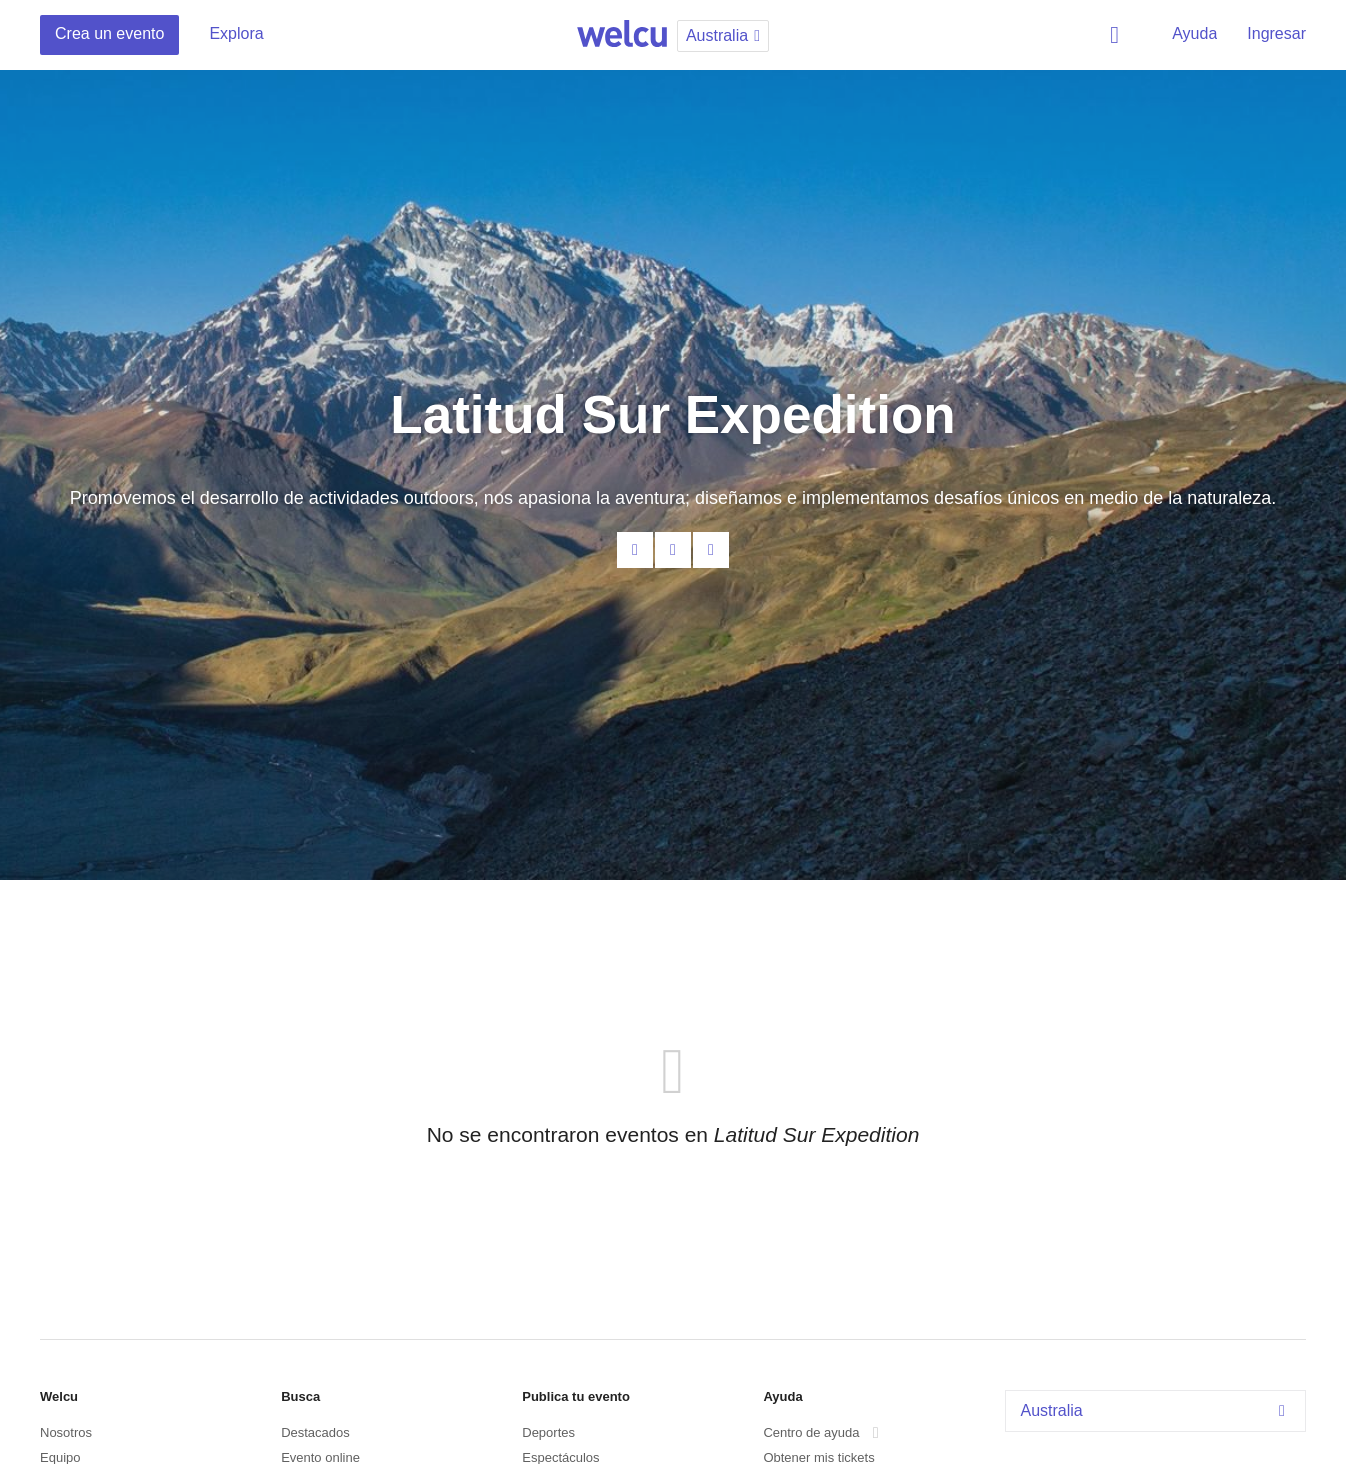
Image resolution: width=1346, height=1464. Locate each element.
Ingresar (1276, 33)
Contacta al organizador (635, 550)
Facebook (673, 550)
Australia (1158, 1410)
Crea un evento (109, 33)
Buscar (1118, 35)
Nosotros (66, 1432)
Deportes (548, 1432)
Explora (236, 33)
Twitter (711, 550)
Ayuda (1194, 33)
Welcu (622, 35)
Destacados (315, 1432)
